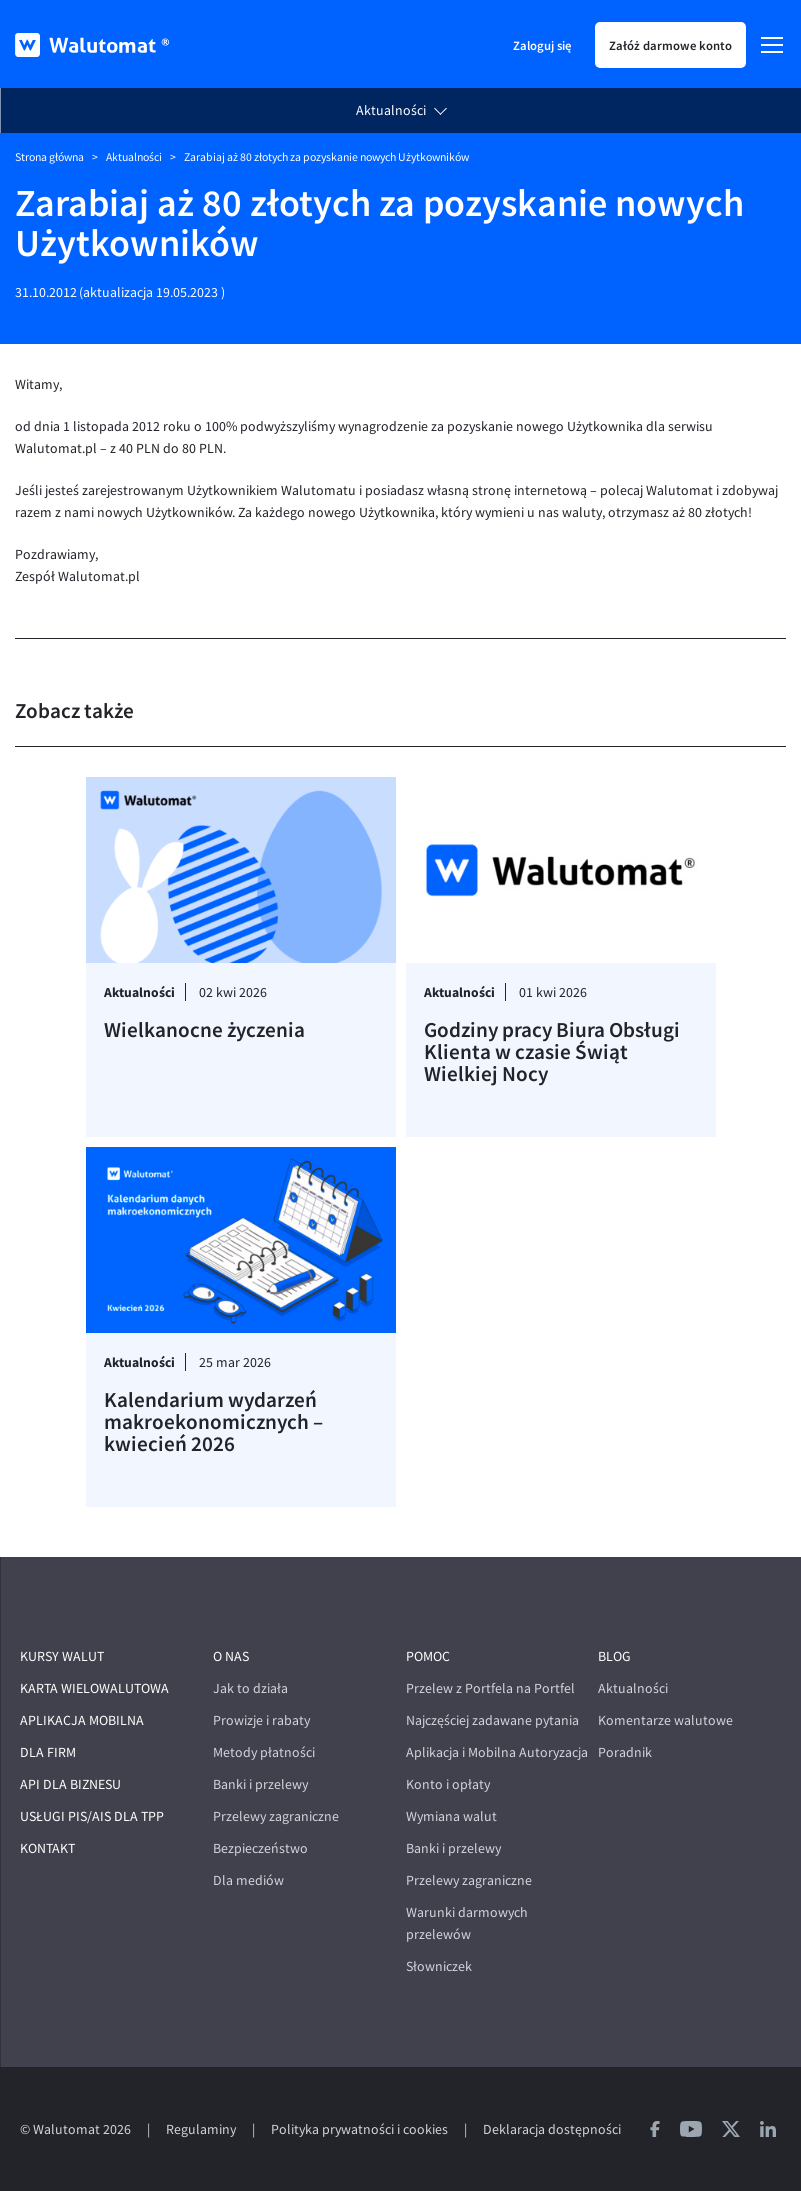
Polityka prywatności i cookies (359, 2129)
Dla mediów (248, 1880)
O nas (231, 1656)
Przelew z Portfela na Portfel (490, 1688)
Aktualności (391, 110)
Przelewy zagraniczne (276, 1816)
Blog (614, 1656)
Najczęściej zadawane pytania (492, 1720)
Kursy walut (62, 1656)
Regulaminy (201, 2129)
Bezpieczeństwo (260, 1848)
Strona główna (49, 157)
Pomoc (428, 1656)
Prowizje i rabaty (261, 1720)
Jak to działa (250, 1688)
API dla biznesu (70, 1784)
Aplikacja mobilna (82, 1720)
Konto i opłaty (448, 1784)
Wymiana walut (451, 1816)
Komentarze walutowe (665, 1720)
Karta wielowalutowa (94, 1688)
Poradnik (625, 1752)
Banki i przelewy (260, 1784)
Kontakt (47, 1848)
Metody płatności (264, 1752)
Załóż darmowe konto (670, 45)
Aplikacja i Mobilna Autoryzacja (497, 1752)
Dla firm (48, 1752)
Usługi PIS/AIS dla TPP (92, 1816)
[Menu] (772, 45)
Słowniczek (439, 1966)
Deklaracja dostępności (552, 2129)
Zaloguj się (542, 45)
